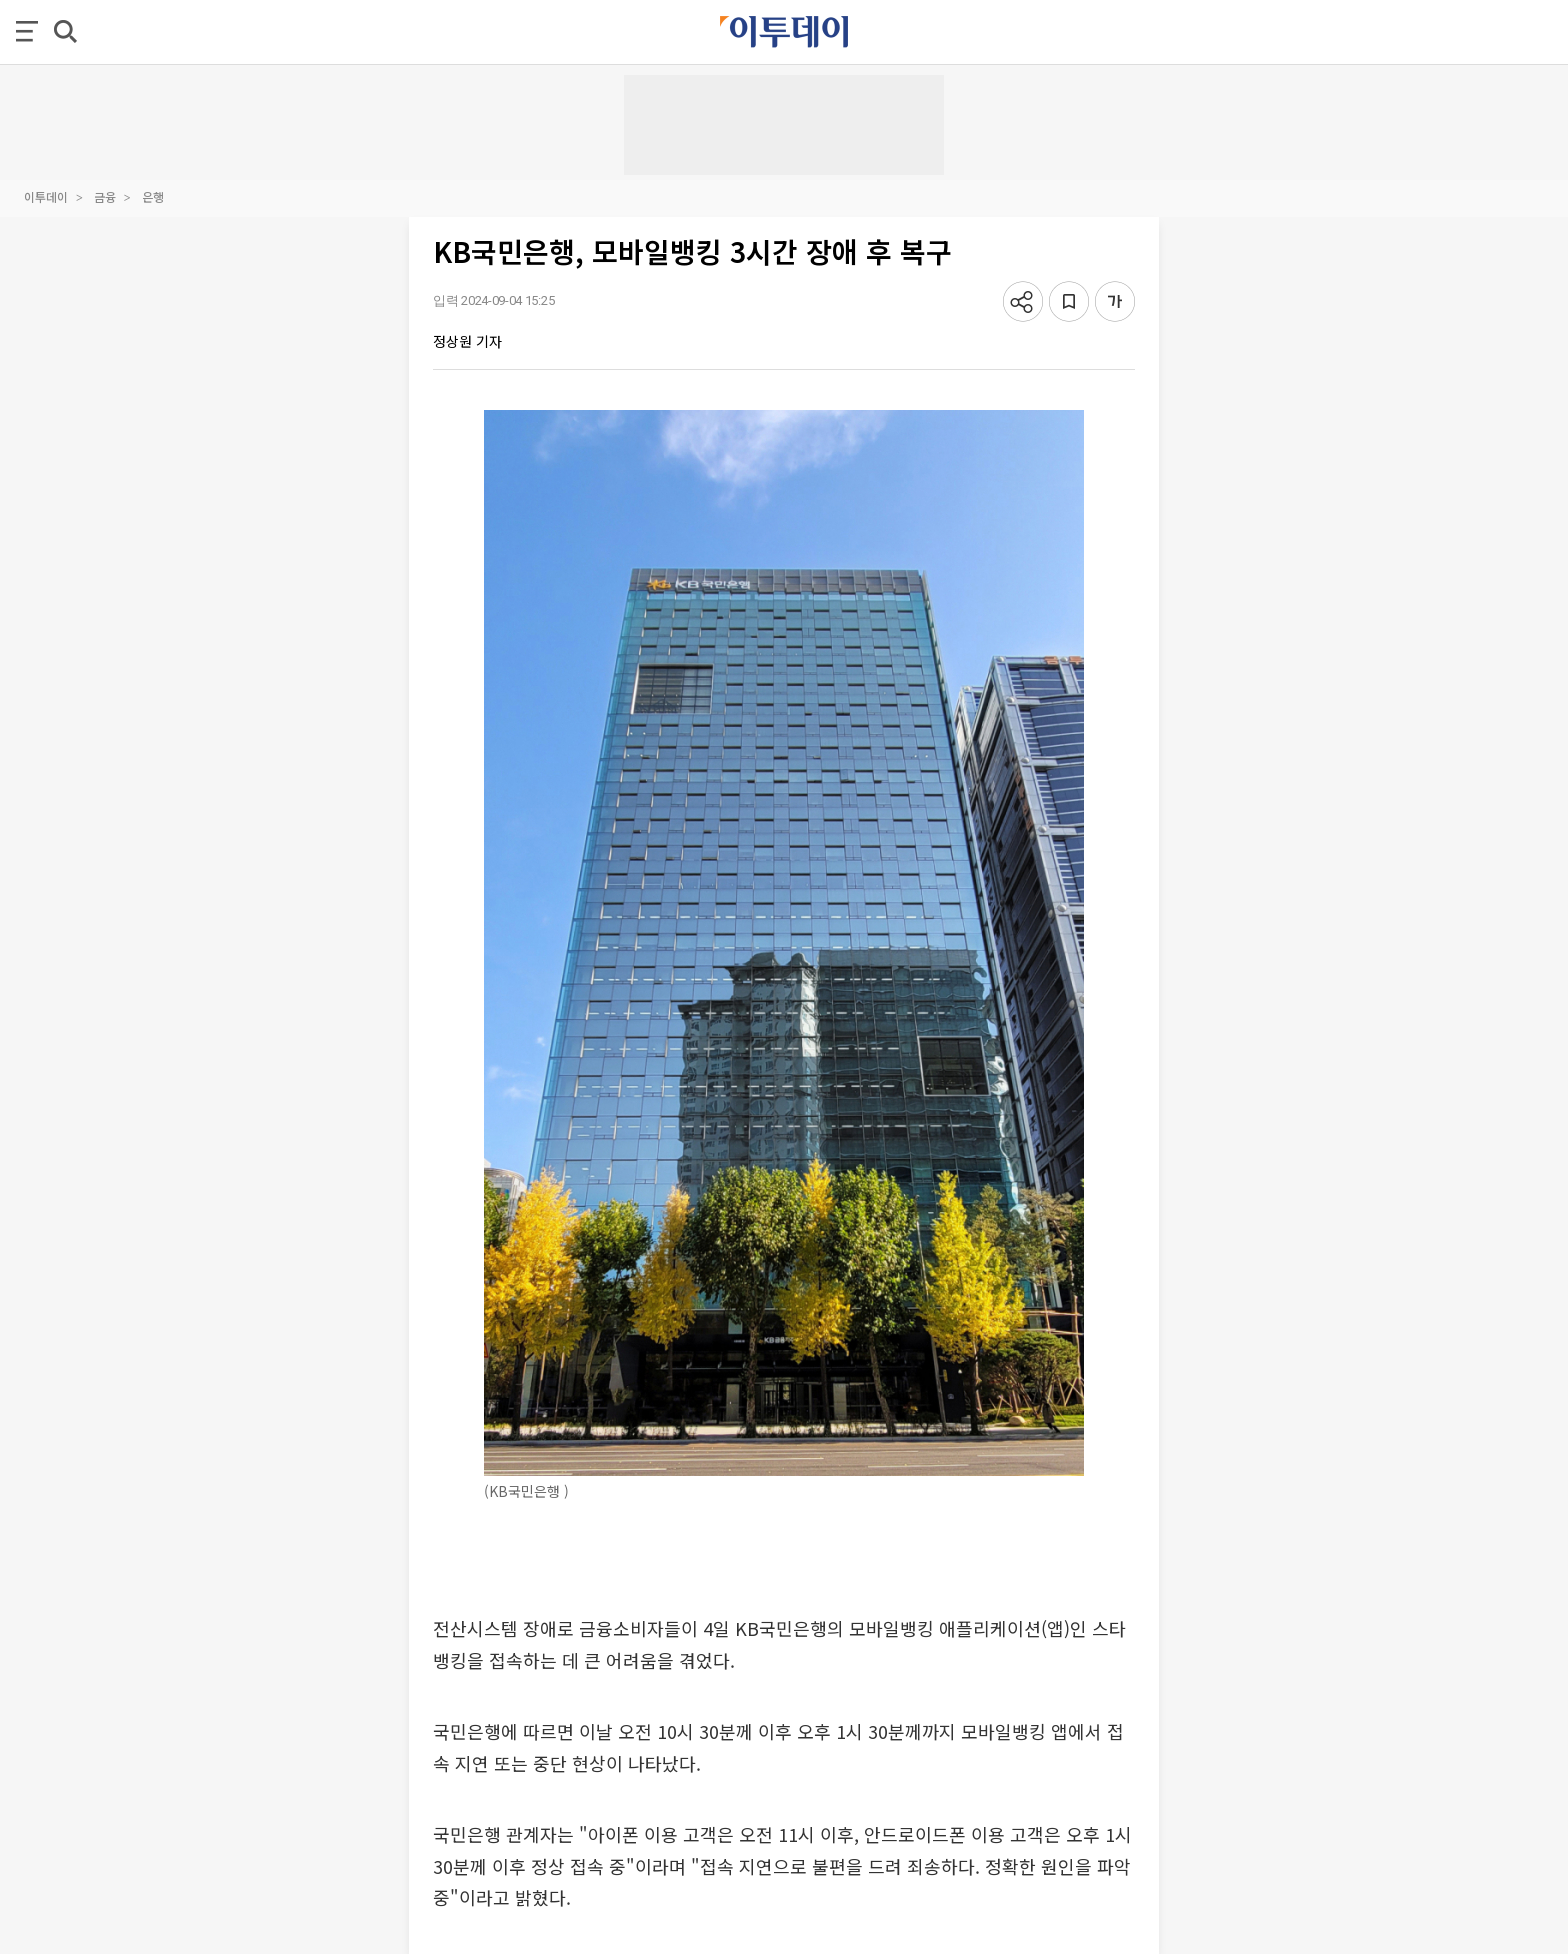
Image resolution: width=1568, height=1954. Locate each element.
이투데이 (46, 196)
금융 (105, 196)
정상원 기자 (467, 341)
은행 (153, 196)
